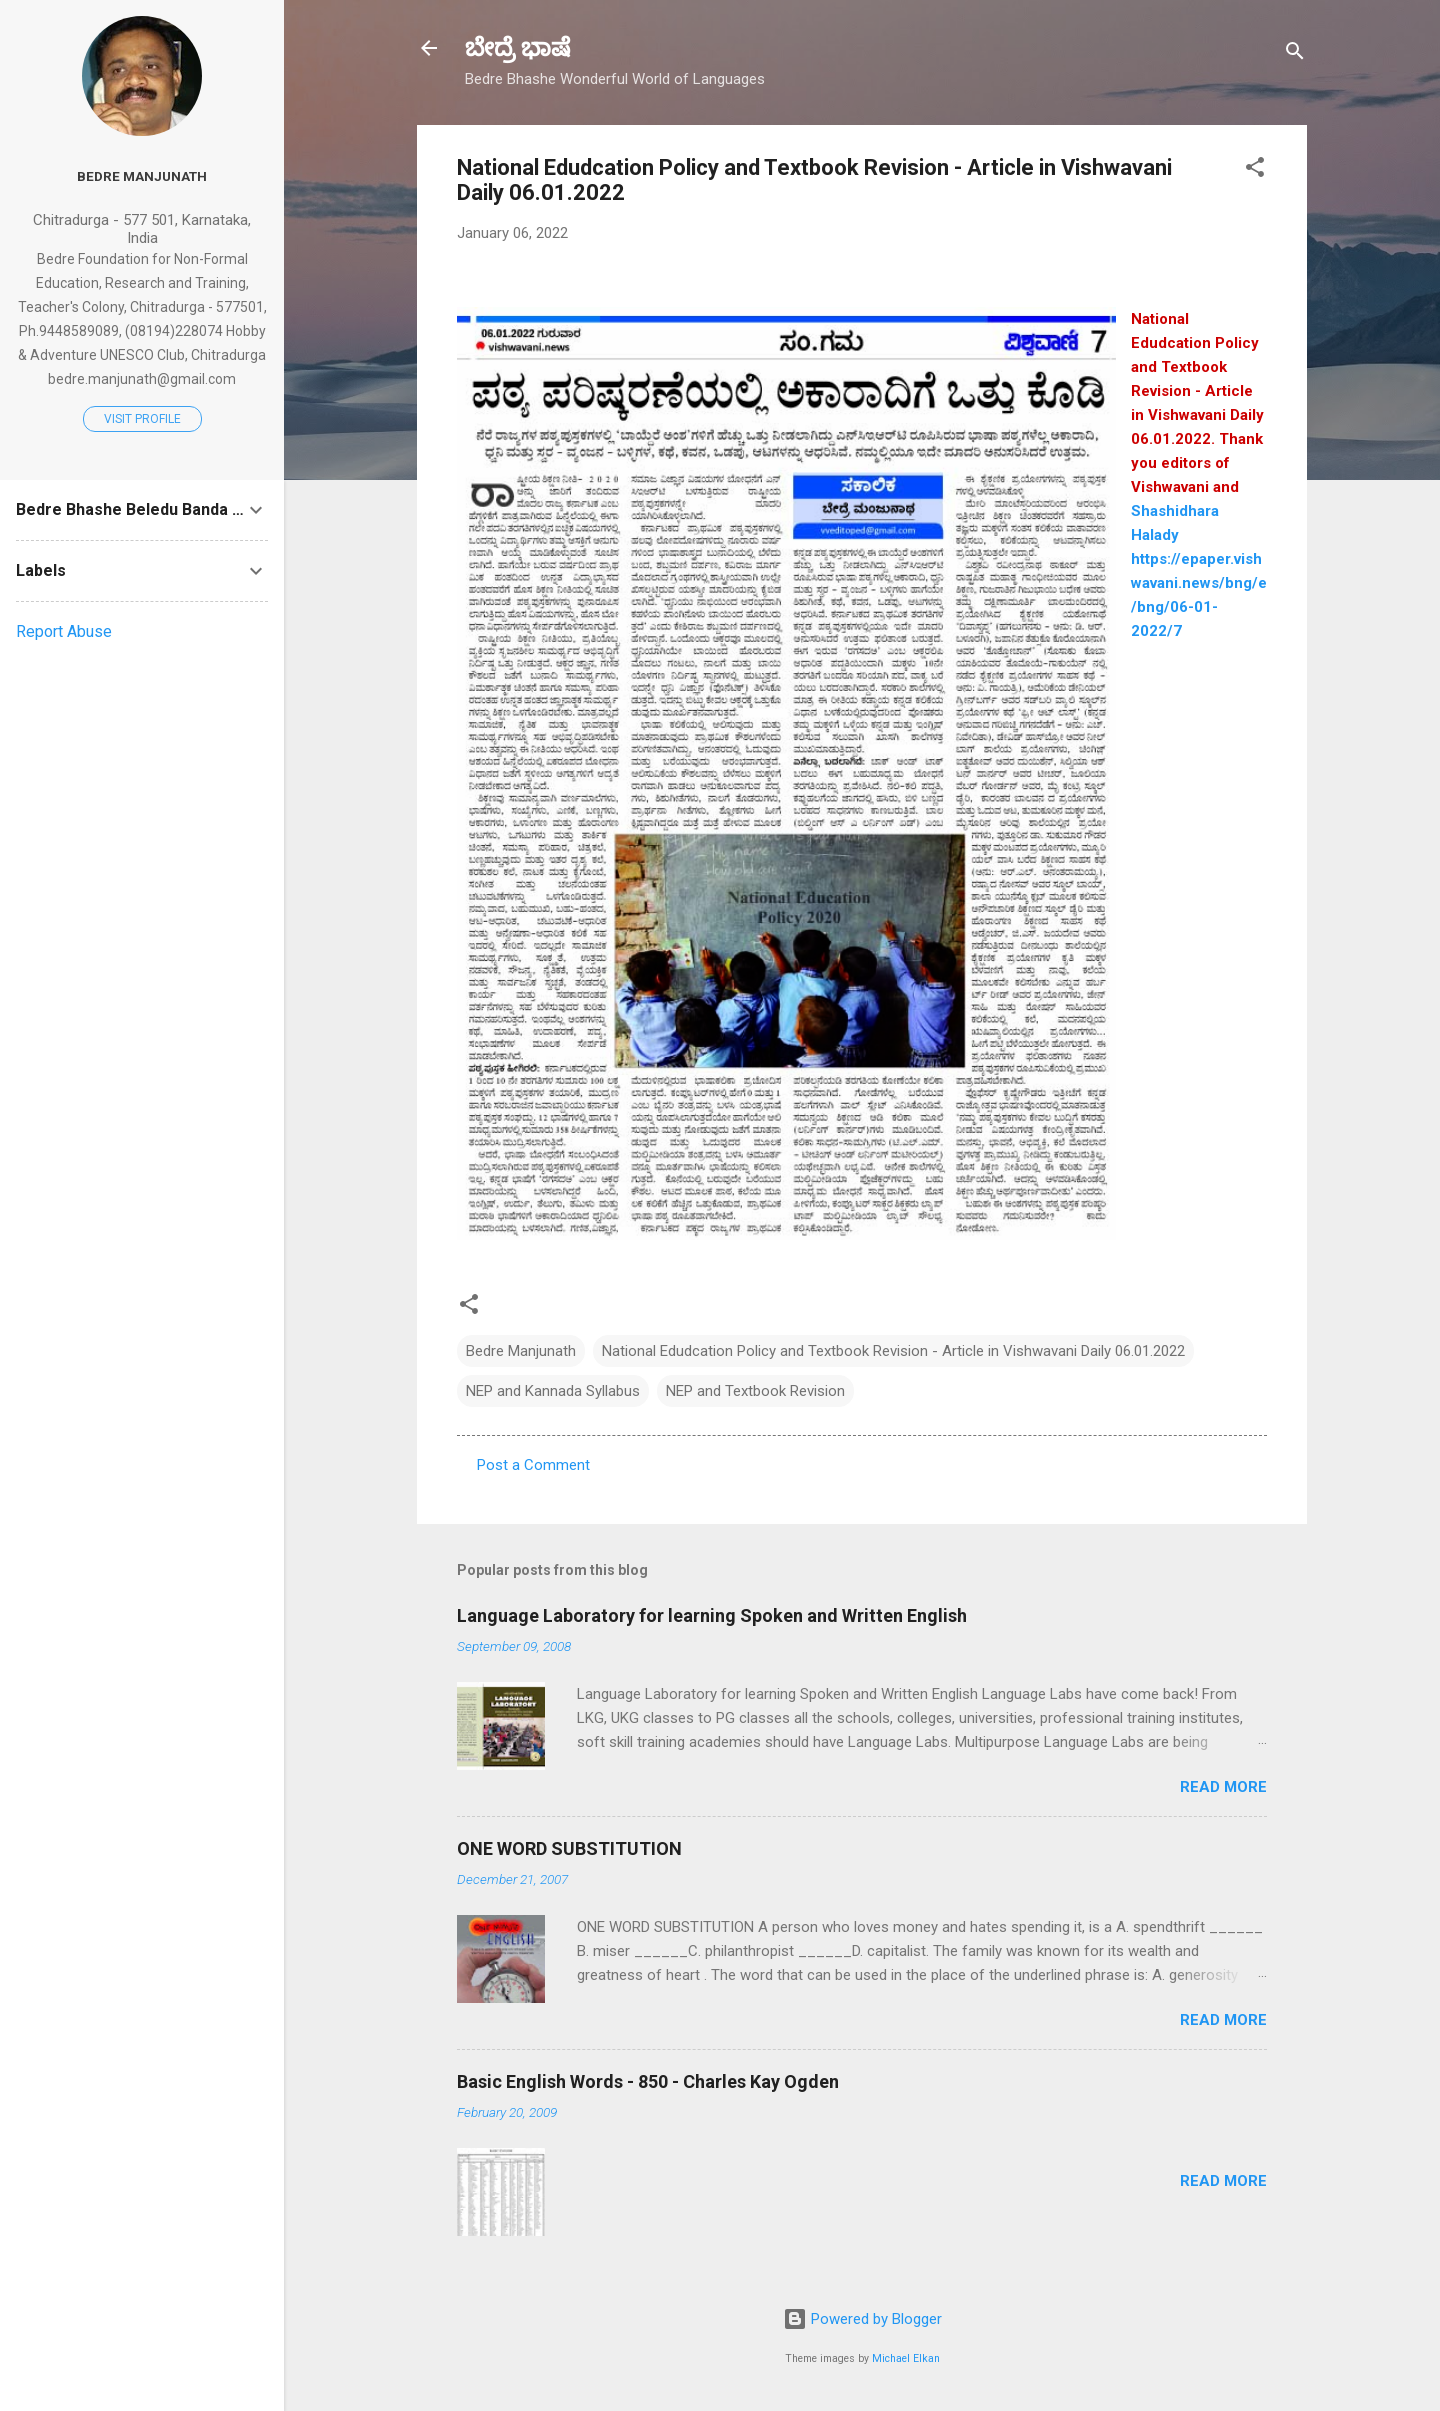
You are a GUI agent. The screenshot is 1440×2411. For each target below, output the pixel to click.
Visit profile (142, 419)
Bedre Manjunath (521, 1351)
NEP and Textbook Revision (755, 1391)
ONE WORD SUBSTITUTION (569, 1848)
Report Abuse (64, 631)
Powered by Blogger (862, 2319)
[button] (1255, 170)
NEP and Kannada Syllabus (553, 1391)
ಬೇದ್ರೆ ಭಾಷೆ (517, 48)
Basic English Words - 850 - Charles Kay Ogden (648, 2081)
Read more (1223, 1787)
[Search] (1295, 54)
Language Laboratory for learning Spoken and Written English (712, 1615)
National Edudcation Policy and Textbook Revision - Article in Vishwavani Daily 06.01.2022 (893, 1351)
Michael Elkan (906, 2358)
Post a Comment (533, 1465)
